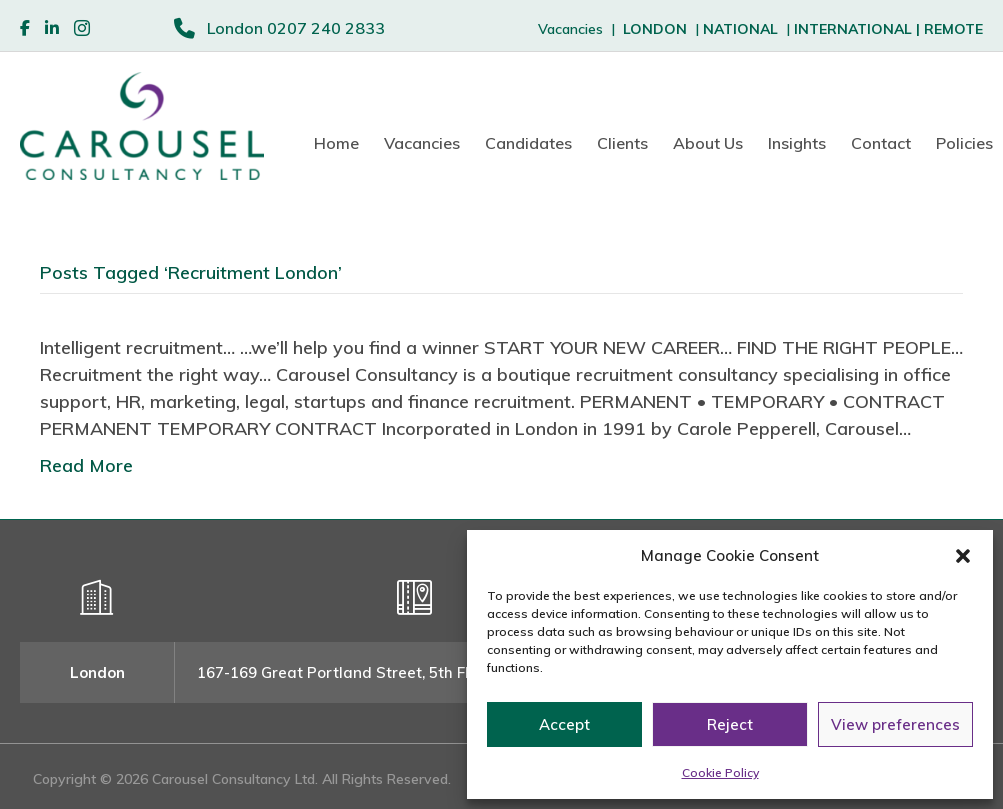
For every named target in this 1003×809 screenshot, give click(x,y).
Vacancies (422, 143)
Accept (564, 724)
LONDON (655, 29)
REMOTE (953, 29)
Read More (86, 465)
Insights (797, 143)
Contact (881, 143)
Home (336, 143)
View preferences (895, 724)
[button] (963, 556)
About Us (708, 143)
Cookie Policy (720, 772)
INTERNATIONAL (859, 29)
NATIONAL (740, 29)
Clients (622, 143)
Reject (730, 724)
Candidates (528, 143)
